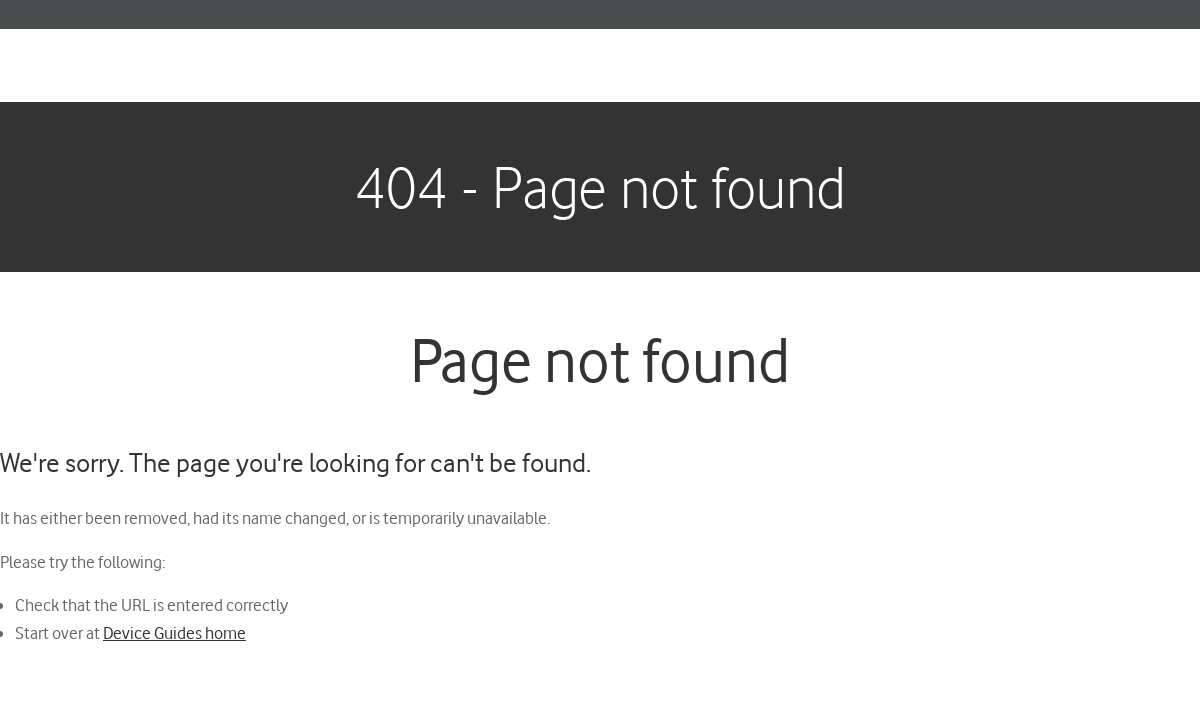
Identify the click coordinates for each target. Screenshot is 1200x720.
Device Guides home (174, 632)
